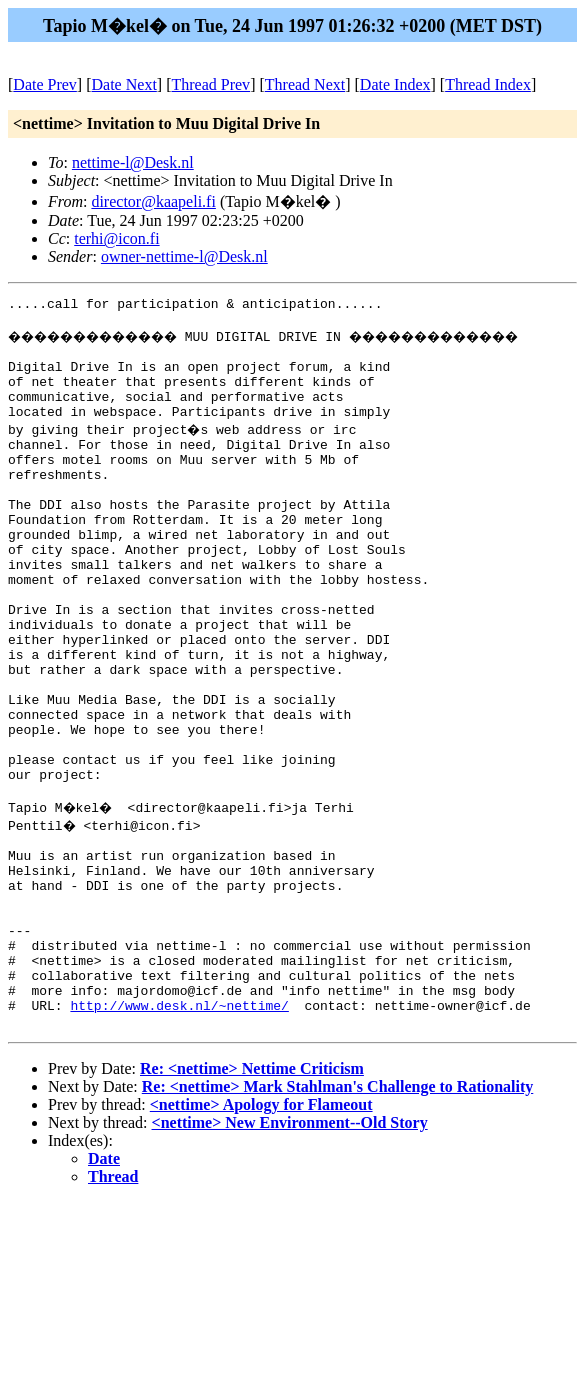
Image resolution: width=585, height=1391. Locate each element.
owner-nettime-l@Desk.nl (184, 256)
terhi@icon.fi (116, 238)
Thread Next (305, 84)
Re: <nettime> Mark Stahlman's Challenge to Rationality (338, 1218)
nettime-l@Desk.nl (133, 162)
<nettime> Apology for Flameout (261, 1236)
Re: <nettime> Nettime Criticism (252, 1200)
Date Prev (45, 84)
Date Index (395, 84)
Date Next (124, 84)
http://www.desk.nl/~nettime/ (179, 1134)
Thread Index (488, 84)
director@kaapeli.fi (153, 201)
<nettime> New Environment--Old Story (290, 1254)
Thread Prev (210, 84)
